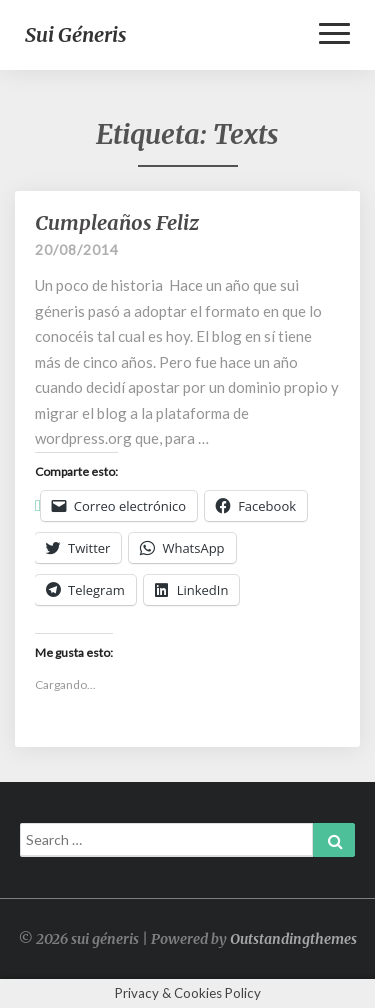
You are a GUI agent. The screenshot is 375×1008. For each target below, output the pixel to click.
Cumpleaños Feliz (117, 222)
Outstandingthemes (293, 939)
